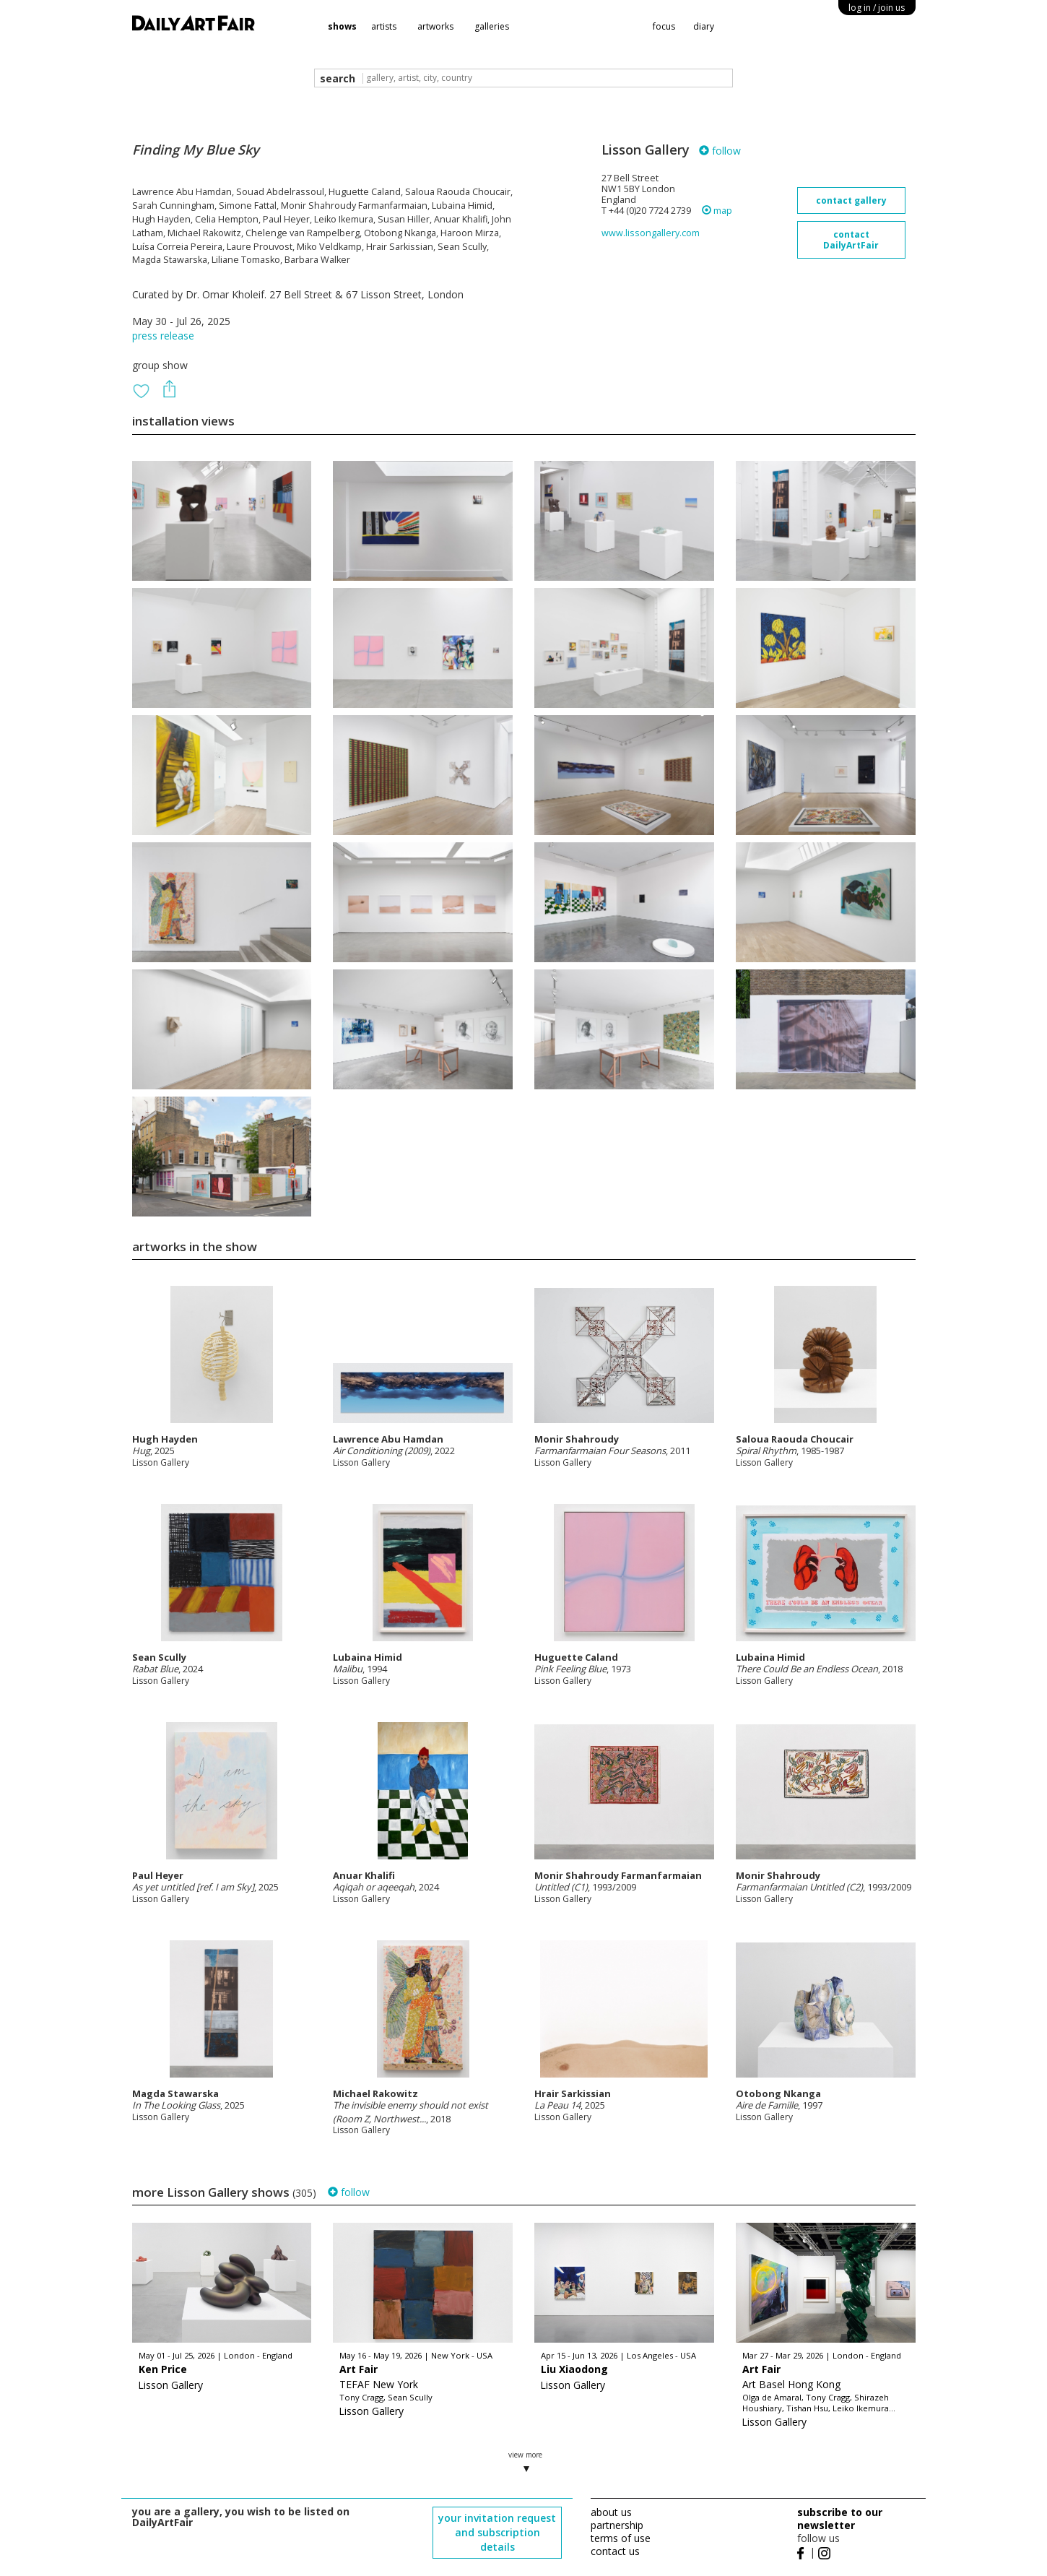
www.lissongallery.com (650, 233)
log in (876, 7)
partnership (617, 2525)
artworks (435, 26)
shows (342, 26)
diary (703, 26)
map (717, 210)
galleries (491, 26)
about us (611, 2512)
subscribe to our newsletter (839, 2518)
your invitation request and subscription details (497, 2532)
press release (163, 335)
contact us (615, 2551)
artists (383, 26)
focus (664, 26)
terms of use (621, 2538)
